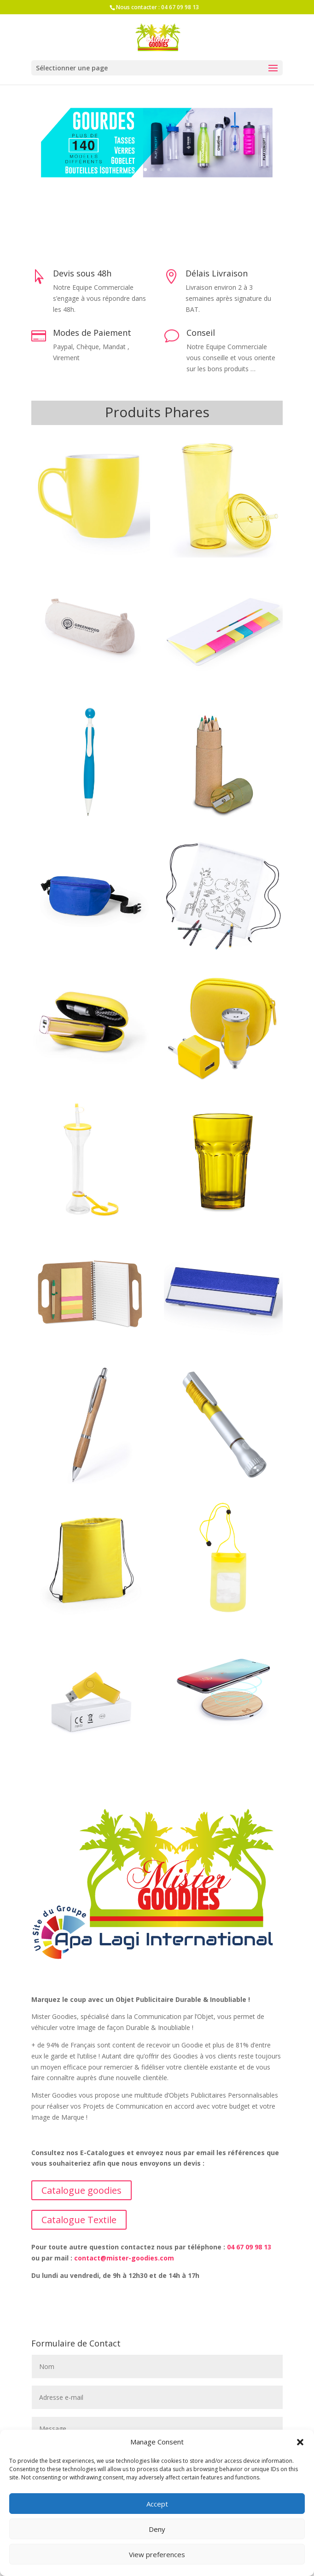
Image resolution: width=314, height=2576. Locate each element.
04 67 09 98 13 (180, 7)
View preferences (157, 2554)
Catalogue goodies (81, 2190)
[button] (300, 2442)
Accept (157, 2503)
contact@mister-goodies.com (124, 2258)
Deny (157, 2529)
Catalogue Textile (78, 2220)
